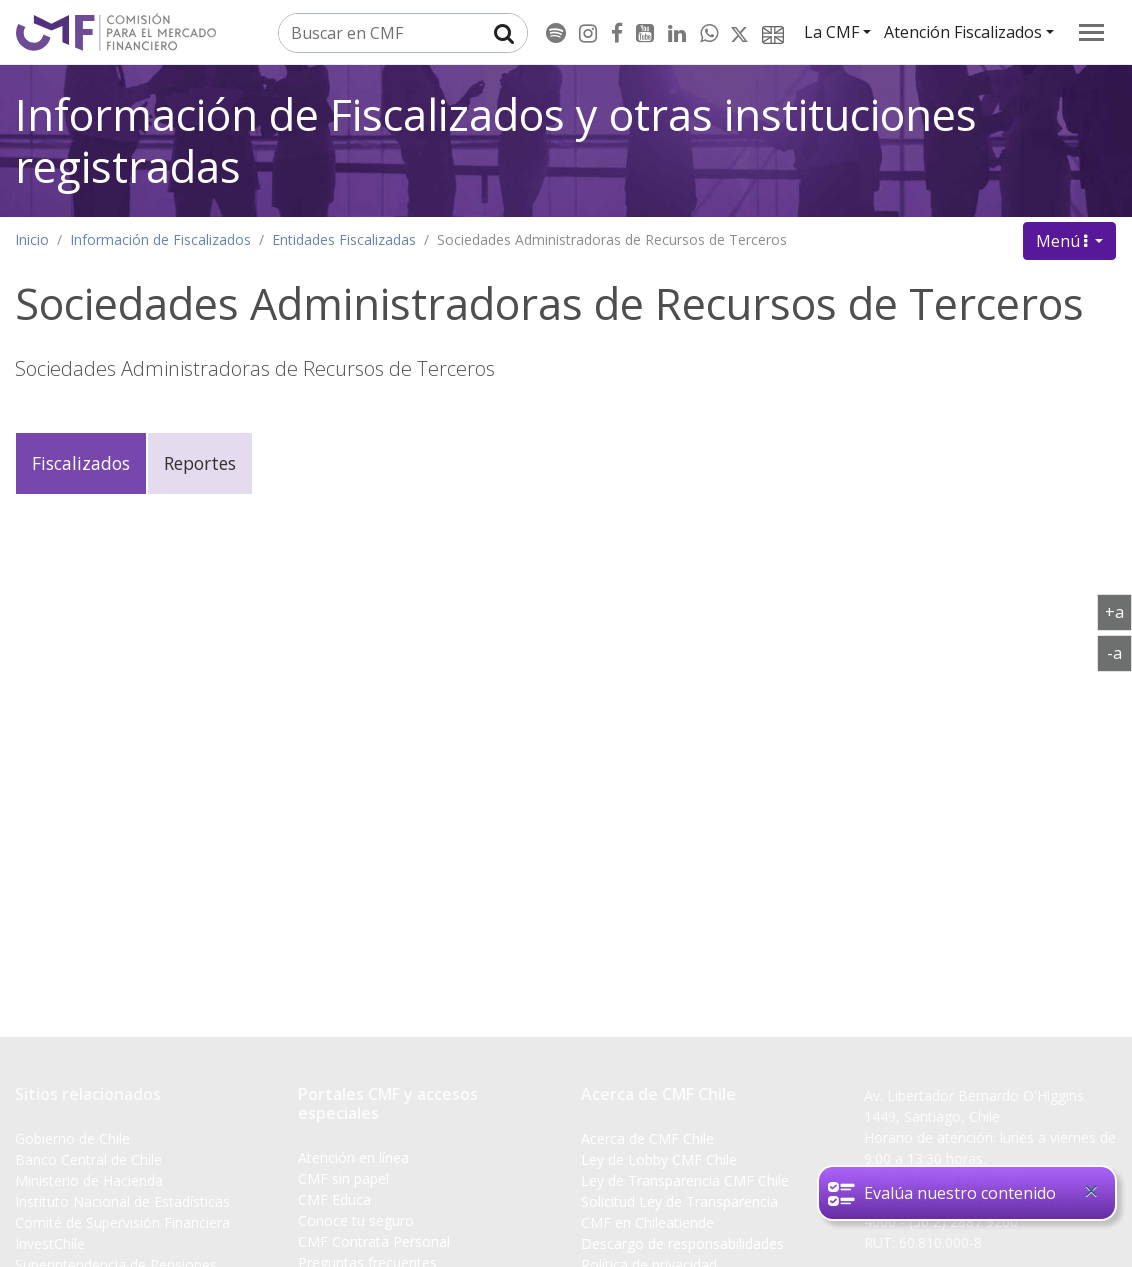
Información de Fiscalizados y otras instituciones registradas (496, 140)
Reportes (200, 463)
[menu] (1091, 32)
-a (1119, 652)
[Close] (1091, 1191)
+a (1118, 611)
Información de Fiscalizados (160, 239)
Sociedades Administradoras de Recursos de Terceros (612, 239)
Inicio (32, 239)
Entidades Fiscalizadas (344, 239)
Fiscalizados (81, 463)
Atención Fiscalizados (963, 32)
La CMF (831, 32)
